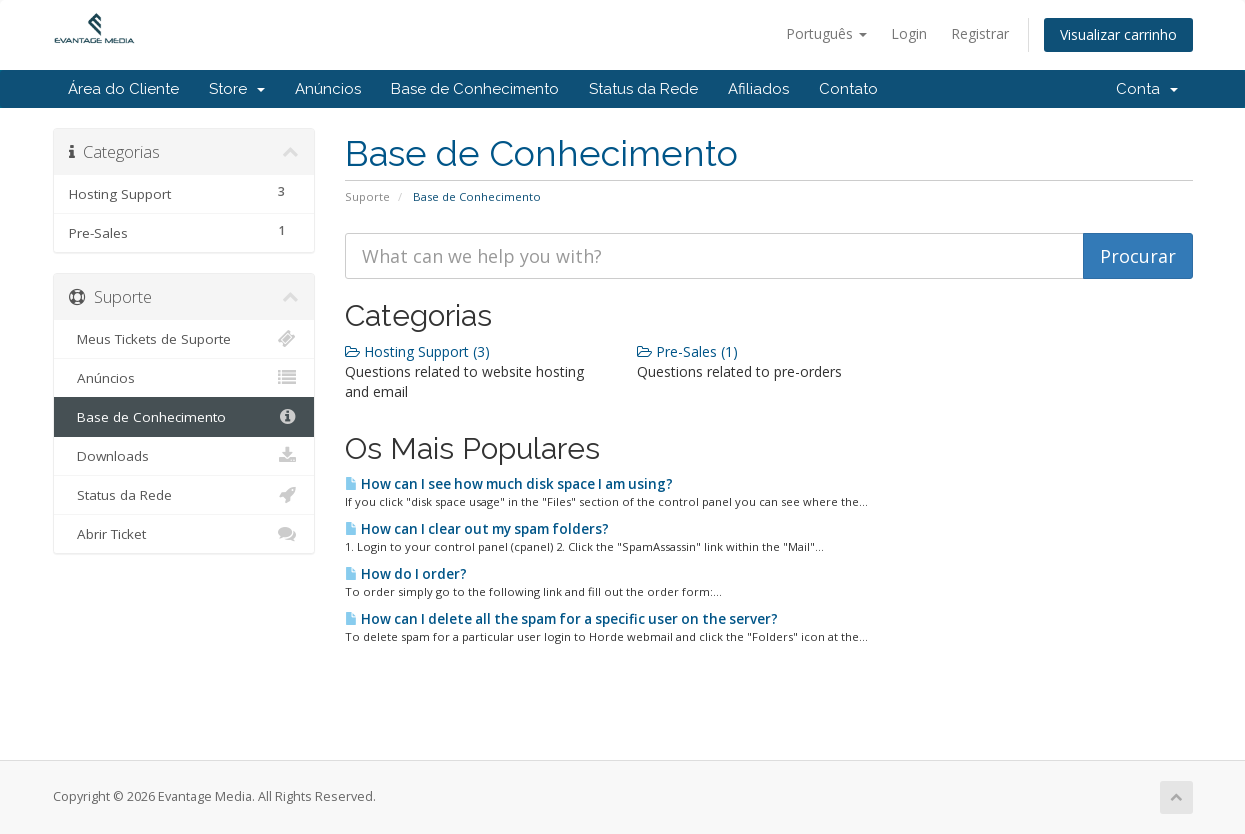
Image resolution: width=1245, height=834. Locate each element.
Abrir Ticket (184, 534)
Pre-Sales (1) (687, 351)
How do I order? (406, 574)
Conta (1147, 89)
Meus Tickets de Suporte (184, 339)
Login (909, 33)
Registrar (980, 33)
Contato (848, 89)
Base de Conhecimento (475, 89)
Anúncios (328, 89)
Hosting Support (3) (417, 351)
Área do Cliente (123, 89)
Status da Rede (643, 89)
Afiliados (758, 89)
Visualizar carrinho (1118, 34)
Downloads (184, 456)
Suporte (367, 196)
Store (237, 89)
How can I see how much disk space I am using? (509, 484)
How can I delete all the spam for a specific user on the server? (561, 619)
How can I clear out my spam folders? (477, 529)
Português (826, 33)
